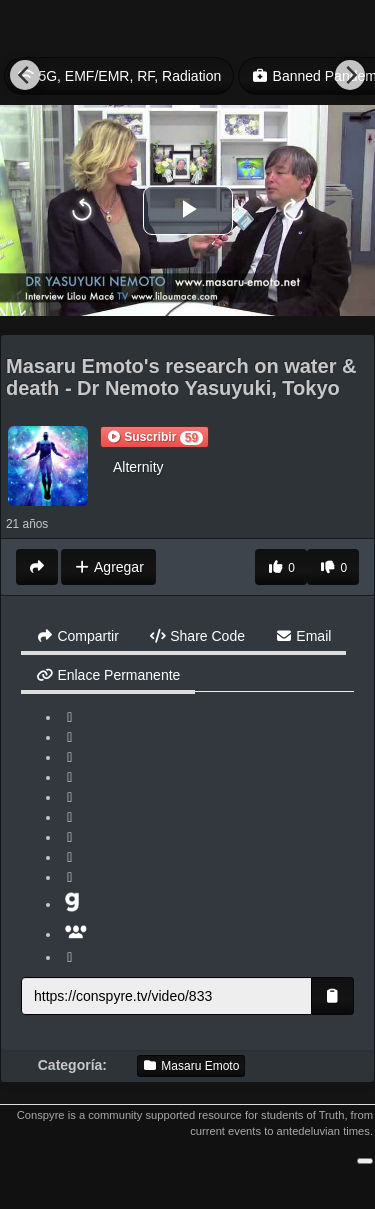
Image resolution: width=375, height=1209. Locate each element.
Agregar (108, 567)
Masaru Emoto (191, 1066)
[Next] (350, 75)
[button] (154, 437)
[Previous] (25, 75)
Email (303, 636)
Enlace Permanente (108, 675)
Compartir (77, 636)
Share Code (197, 636)
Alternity (138, 467)
